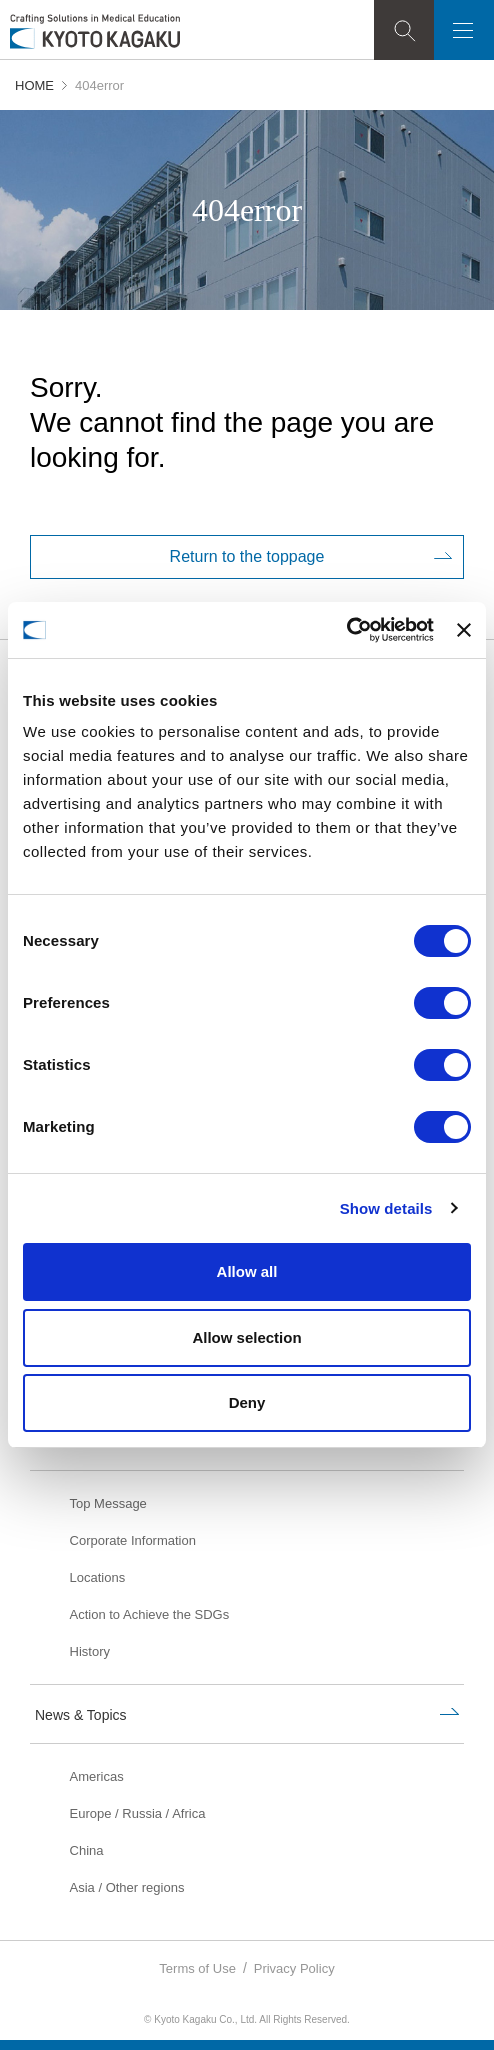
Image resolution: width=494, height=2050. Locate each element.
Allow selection (246, 1337)
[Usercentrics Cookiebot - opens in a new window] (346, 630)
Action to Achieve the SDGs (150, 1614)
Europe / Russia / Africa (138, 1813)
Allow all (247, 1271)
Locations (98, 1577)
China (87, 1850)
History (90, 1651)
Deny (247, 1402)
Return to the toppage (247, 556)
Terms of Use (197, 1968)
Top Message (108, 1503)
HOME (34, 85)
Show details (386, 1208)
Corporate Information (133, 1540)
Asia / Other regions (127, 1887)
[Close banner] (464, 630)
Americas (97, 1776)
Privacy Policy (294, 1968)
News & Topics (81, 1715)
